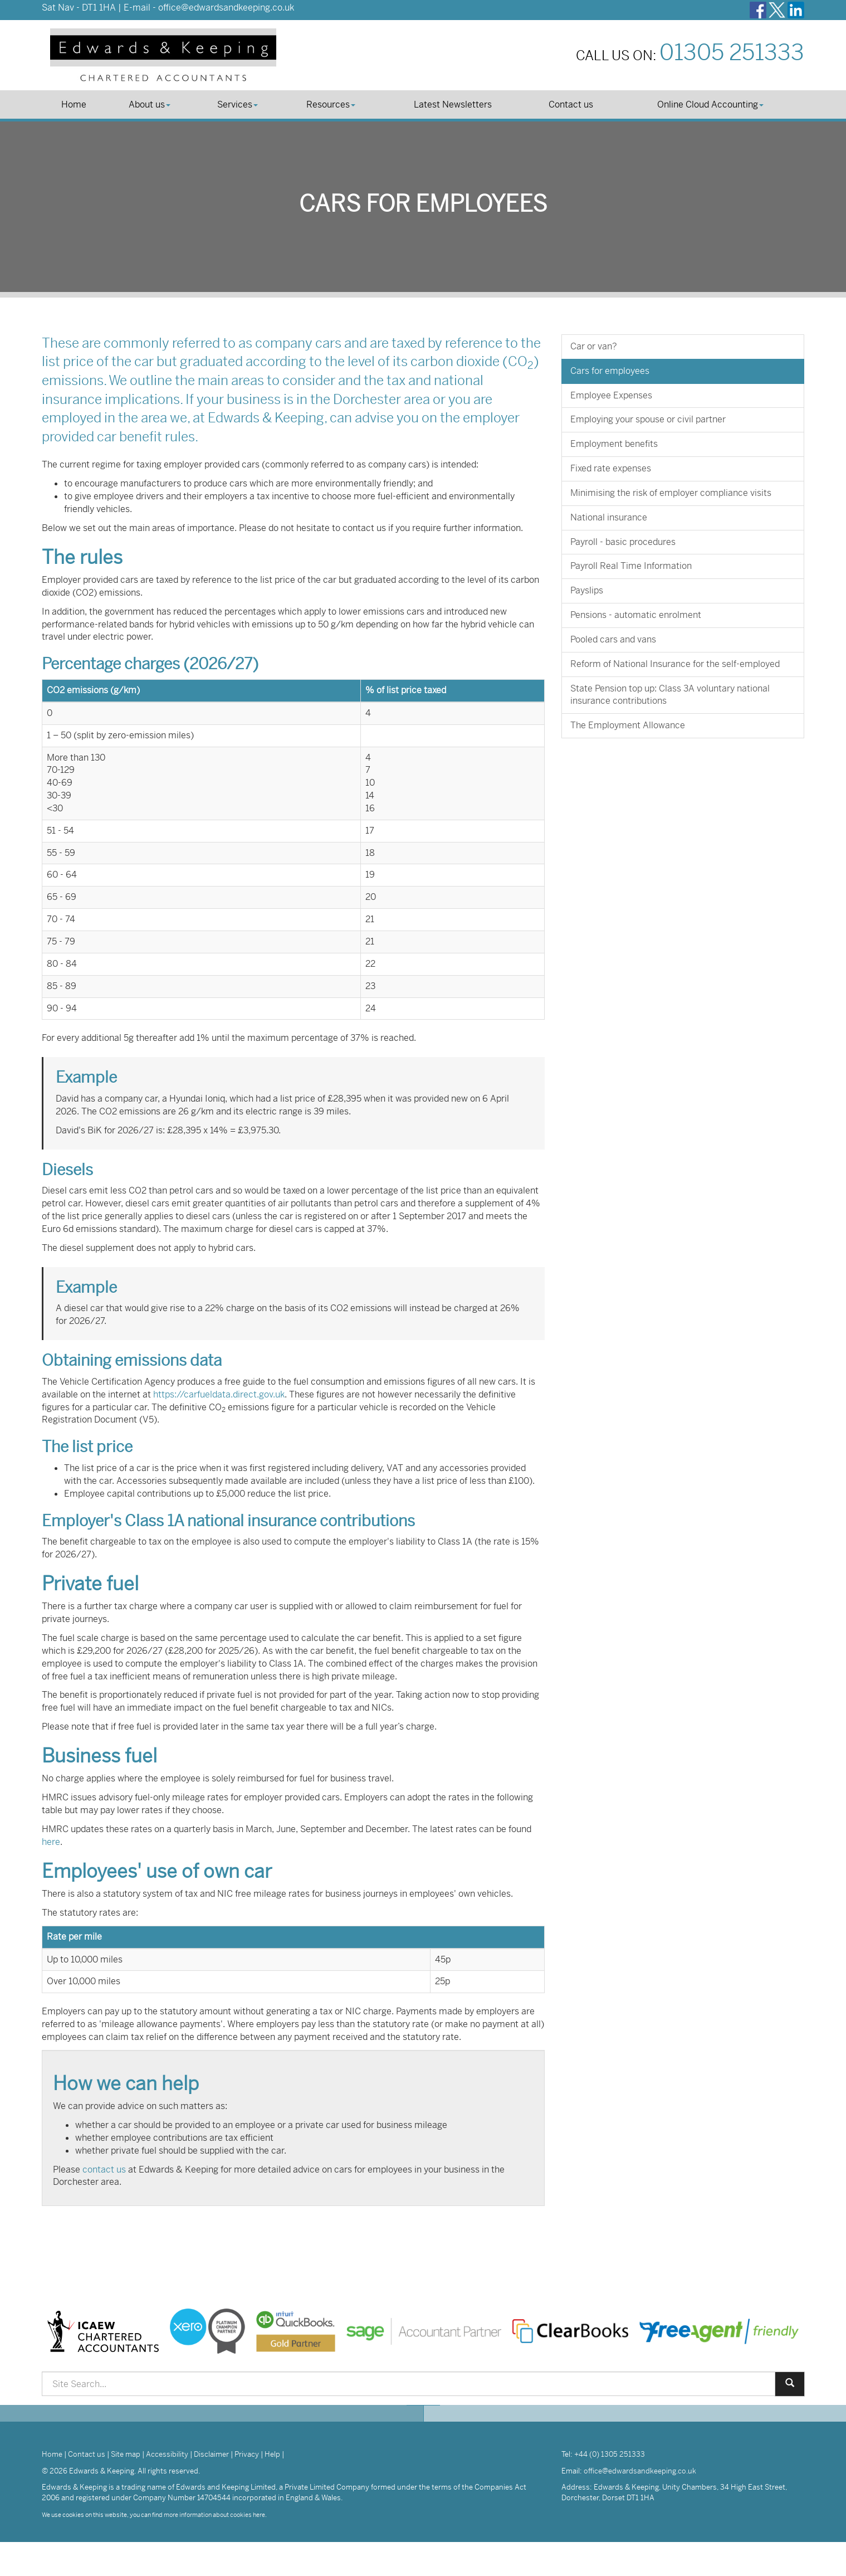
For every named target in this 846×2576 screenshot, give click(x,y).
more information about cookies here (214, 2515)
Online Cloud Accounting (710, 104)
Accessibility (167, 2454)
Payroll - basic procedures (623, 542)
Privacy (246, 2454)
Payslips (586, 590)
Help (272, 2454)
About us (149, 104)
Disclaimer (211, 2454)
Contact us (571, 104)
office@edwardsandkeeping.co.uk (226, 7)
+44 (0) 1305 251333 (609, 2454)
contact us (104, 2169)
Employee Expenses (611, 395)
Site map (125, 2454)
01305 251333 (731, 52)
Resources (330, 104)
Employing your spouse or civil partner (648, 419)
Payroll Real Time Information (631, 566)
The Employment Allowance (627, 725)
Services (237, 104)
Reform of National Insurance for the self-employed (675, 664)
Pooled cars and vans (613, 639)
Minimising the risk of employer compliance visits (670, 493)
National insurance (608, 517)
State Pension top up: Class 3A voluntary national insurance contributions (670, 695)
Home (73, 104)
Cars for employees (609, 371)
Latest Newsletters (453, 104)
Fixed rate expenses (610, 468)
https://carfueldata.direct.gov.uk (219, 1394)
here (51, 1842)
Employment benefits (614, 444)
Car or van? (593, 346)
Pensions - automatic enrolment (635, 615)
